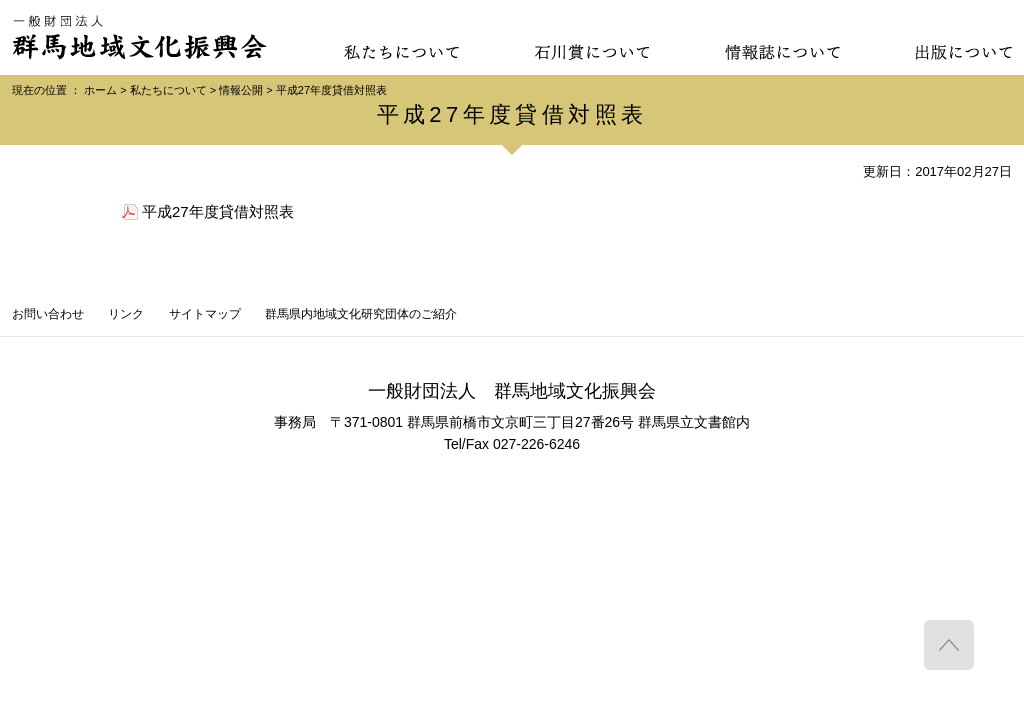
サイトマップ (205, 314)
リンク (126, 314)
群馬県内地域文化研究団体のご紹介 (361, 314)
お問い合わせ (48, 314)
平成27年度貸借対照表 (218, 211)
